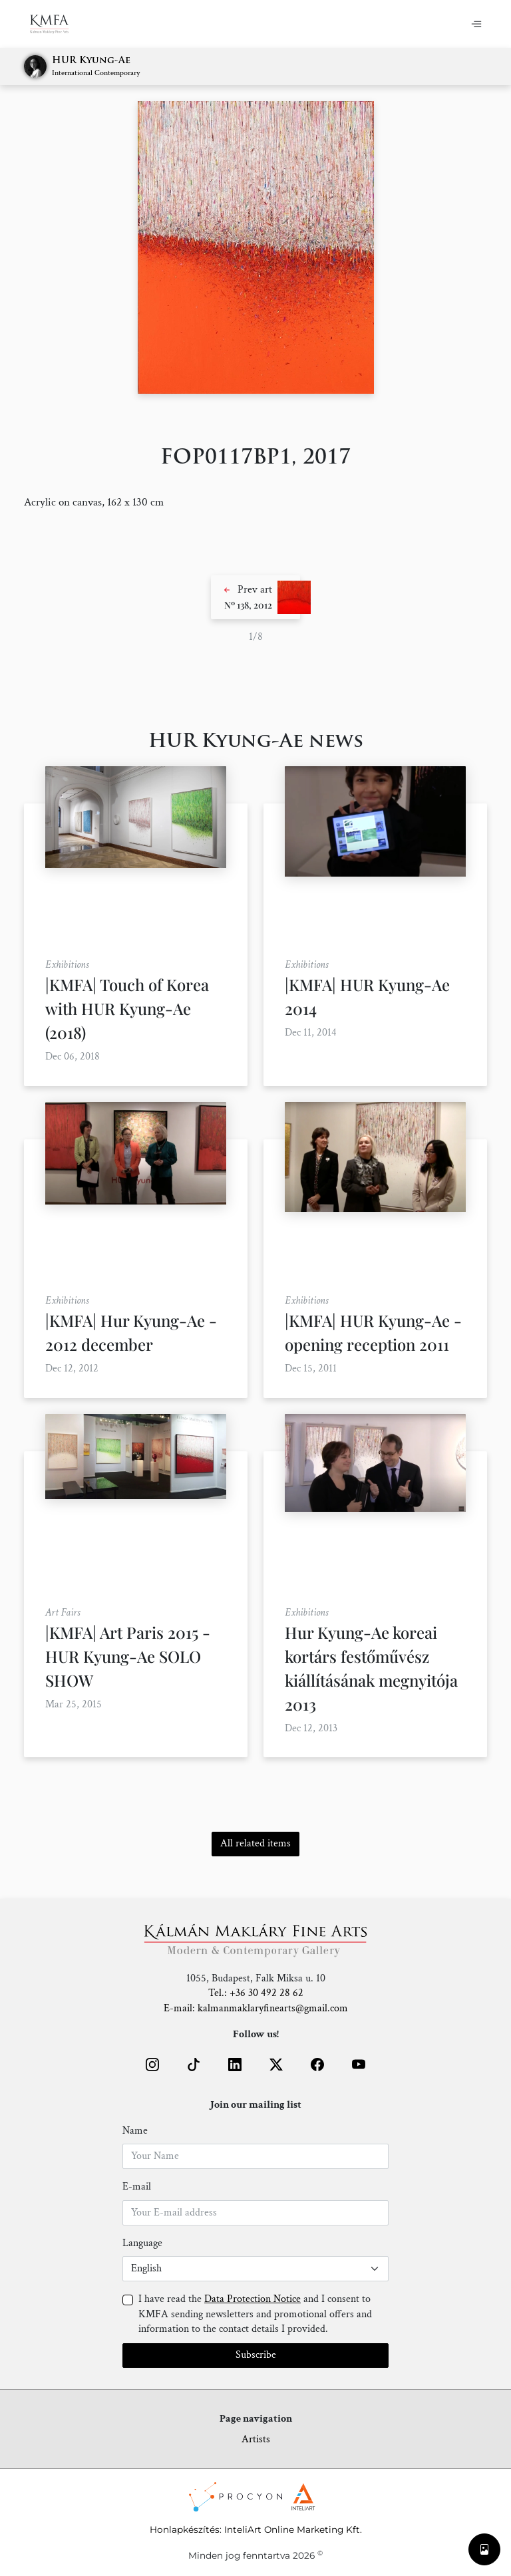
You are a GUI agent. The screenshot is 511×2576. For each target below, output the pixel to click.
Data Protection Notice (252, 2299)
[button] (255, 597)
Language (142, 2243)
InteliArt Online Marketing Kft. (293, 2529)
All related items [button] (255, 1843)
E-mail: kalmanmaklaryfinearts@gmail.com (256, 2008)
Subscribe (256, 2355)
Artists (256, 2439)
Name (135, 2131)
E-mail (136, 2187)
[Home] (57, 24)
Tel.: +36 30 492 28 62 (255, 1993)
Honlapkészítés (185, 2529)
